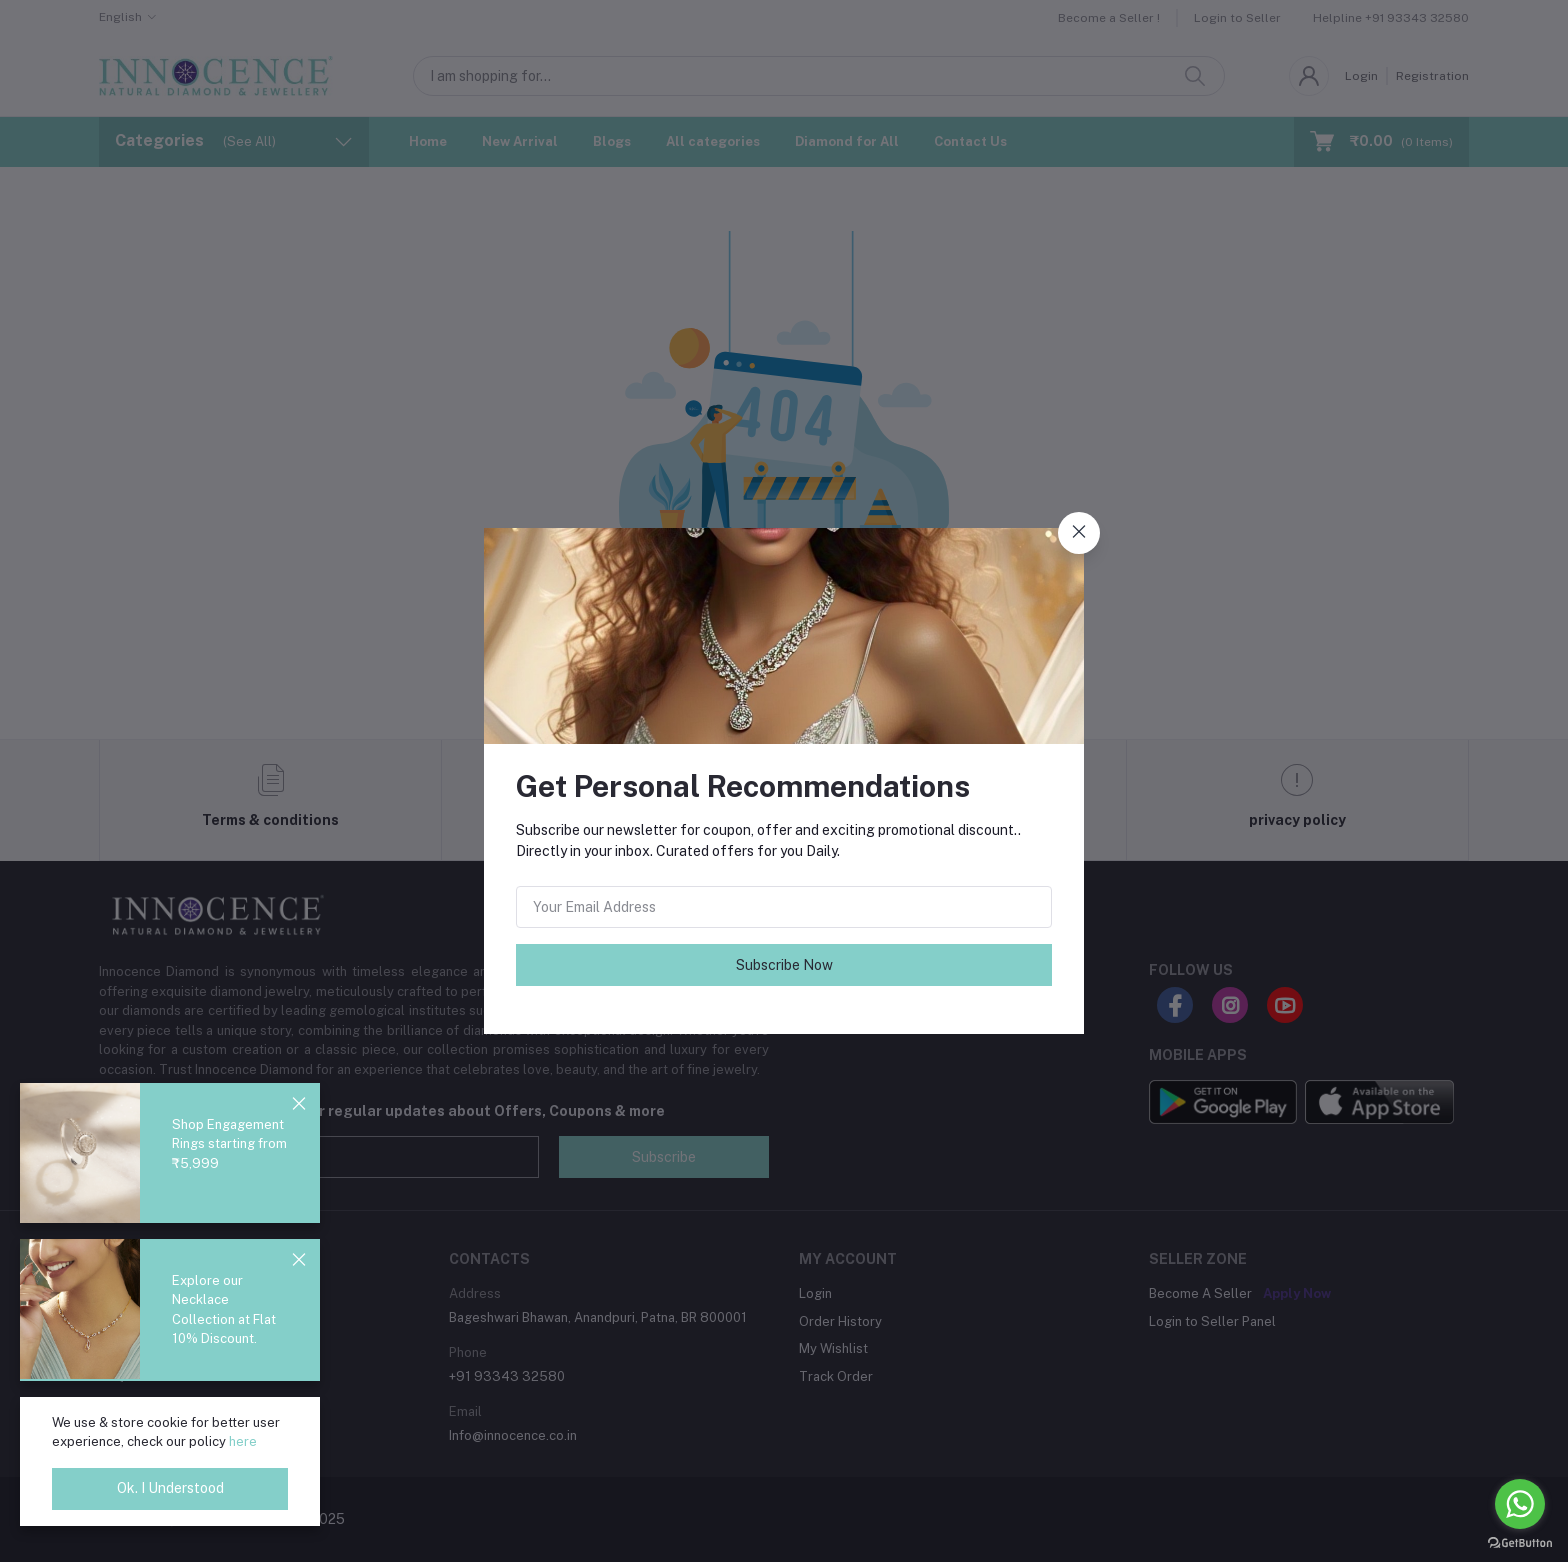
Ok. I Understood (170, 1488)
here (243, 1441)
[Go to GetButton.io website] (1520, 1542)
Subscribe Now (784, 965)
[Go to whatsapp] (1520, 1504)
